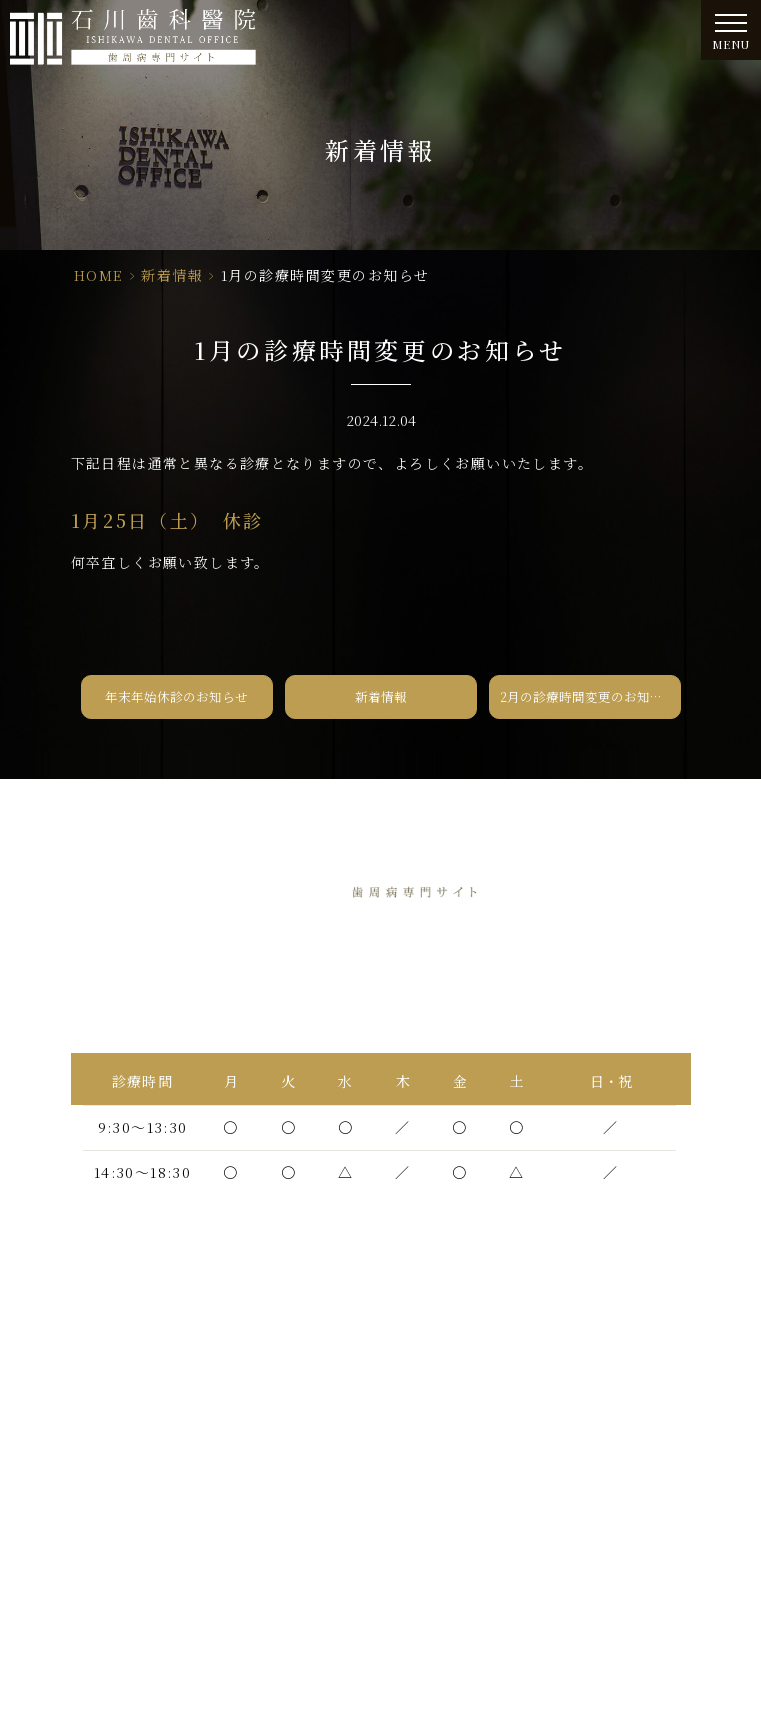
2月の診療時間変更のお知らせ (588, 696)
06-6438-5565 (431, 994)
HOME (99, 275)
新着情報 (172, 275)
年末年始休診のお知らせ (176, 696)
